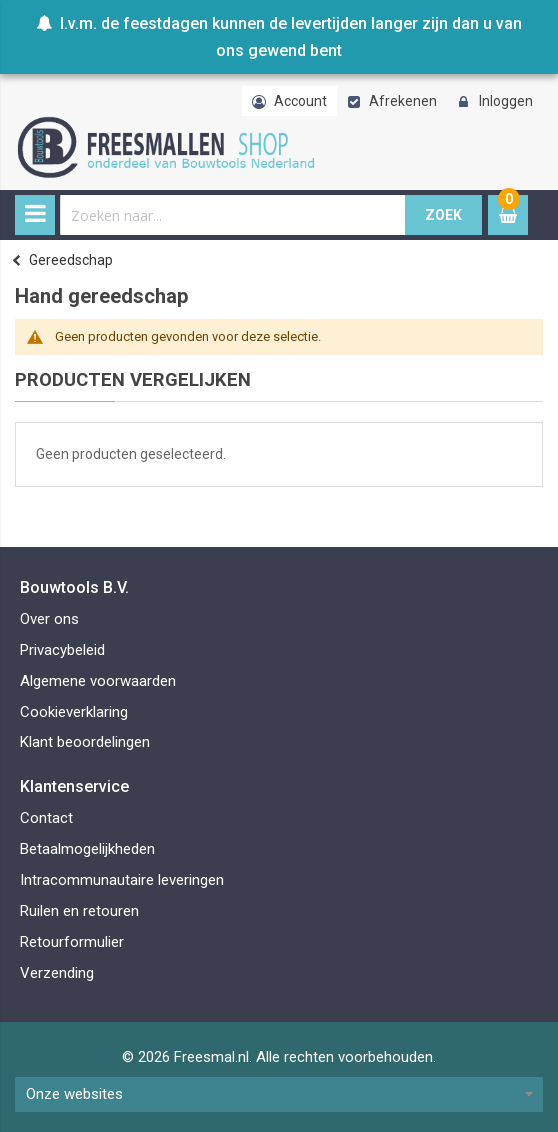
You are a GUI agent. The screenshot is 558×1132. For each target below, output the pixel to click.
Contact (46, 818)
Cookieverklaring (74, 712)
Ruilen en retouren (79, 911)
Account (300, 101)
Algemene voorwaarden (98, 681)
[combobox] (233, 215)
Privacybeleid (62, 650)
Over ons (49, 619)
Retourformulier (72, 942)
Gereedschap (71, 260)
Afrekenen (403, 101)
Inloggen (506, 101)
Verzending (57, 973)
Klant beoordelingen (85, 742)
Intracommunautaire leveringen (122, 880)
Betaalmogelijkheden (87, 849)
